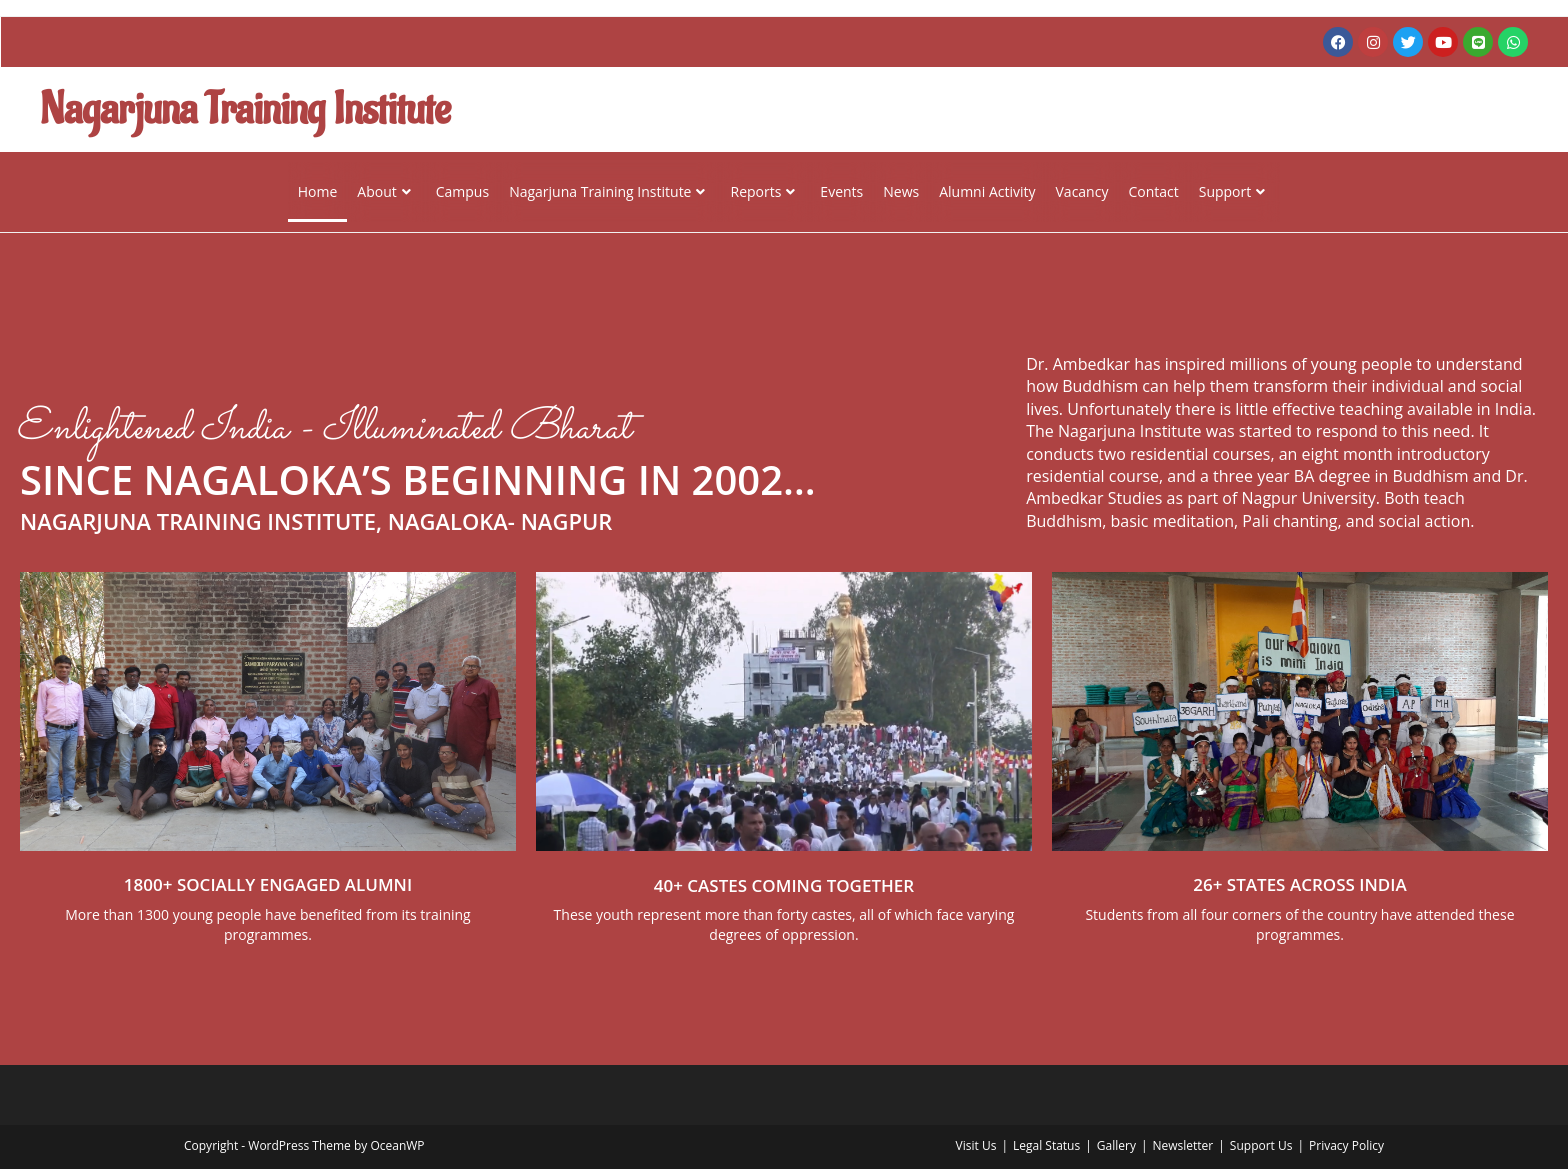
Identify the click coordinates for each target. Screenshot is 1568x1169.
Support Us (1261, 1145)
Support (1232, 191)
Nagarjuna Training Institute (607, 191)
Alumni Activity (987, 191)
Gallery (1116, 1145)
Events (841, 191)
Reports (762, 191)
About (383, 191)
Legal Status (1046, 1145)
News (901, 191)
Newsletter (1182, 1145)
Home (318, 191)
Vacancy (1082, 191)
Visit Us (976, 1145)
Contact (1153, 191)
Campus (462, 191)
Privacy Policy (1346, 1145)
